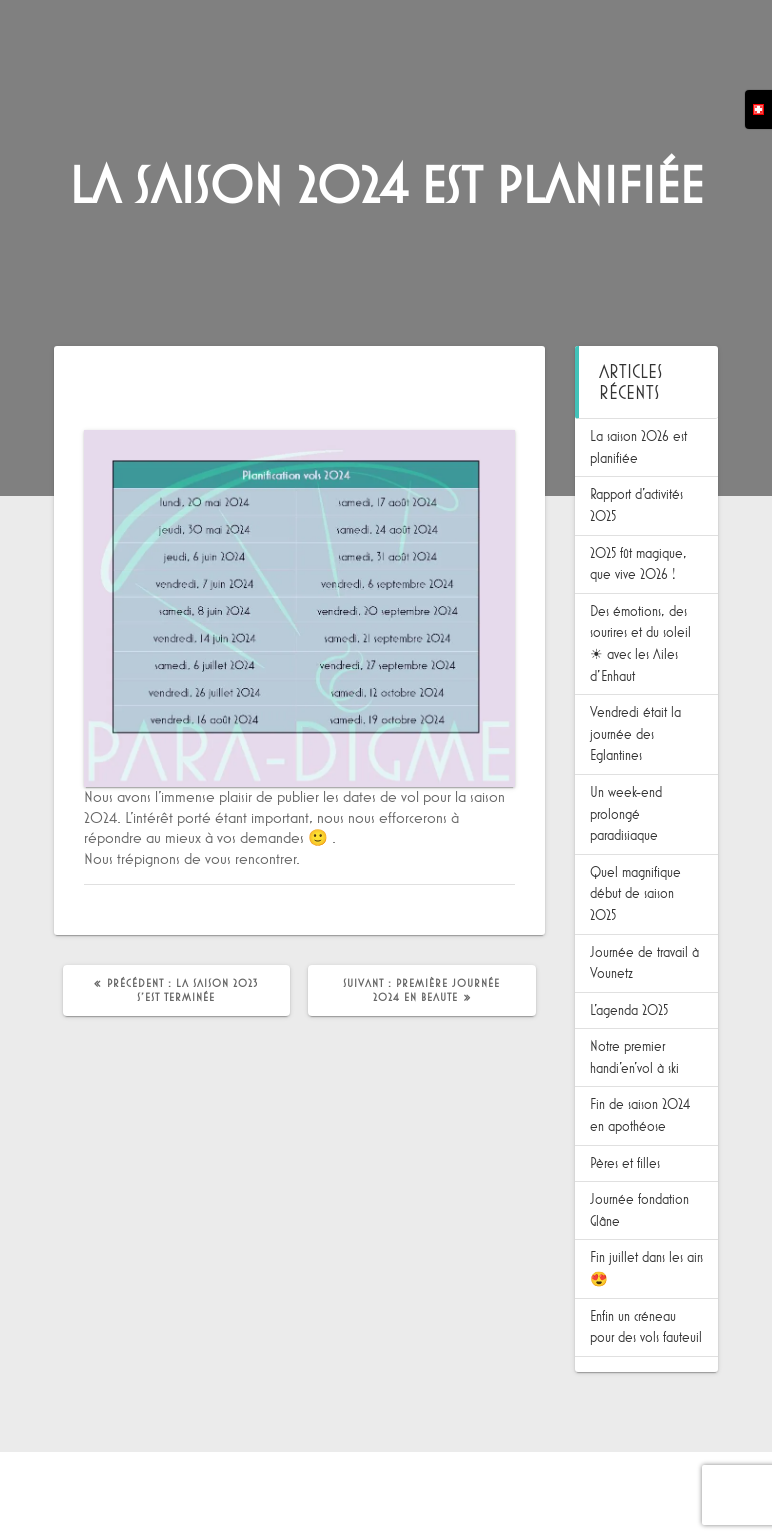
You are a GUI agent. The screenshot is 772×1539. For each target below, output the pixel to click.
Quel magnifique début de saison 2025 (635, 894)
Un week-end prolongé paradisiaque (626, 814)
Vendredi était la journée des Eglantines (635, 734)
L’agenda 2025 (629, 1010)
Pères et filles (625, 1163)
